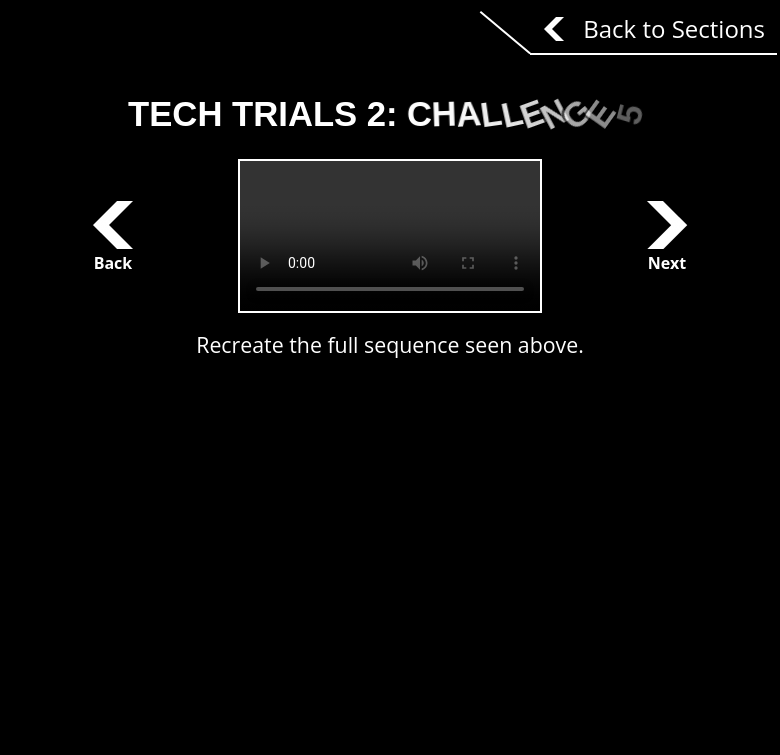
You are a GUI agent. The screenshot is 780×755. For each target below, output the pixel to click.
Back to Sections (674, 28)
